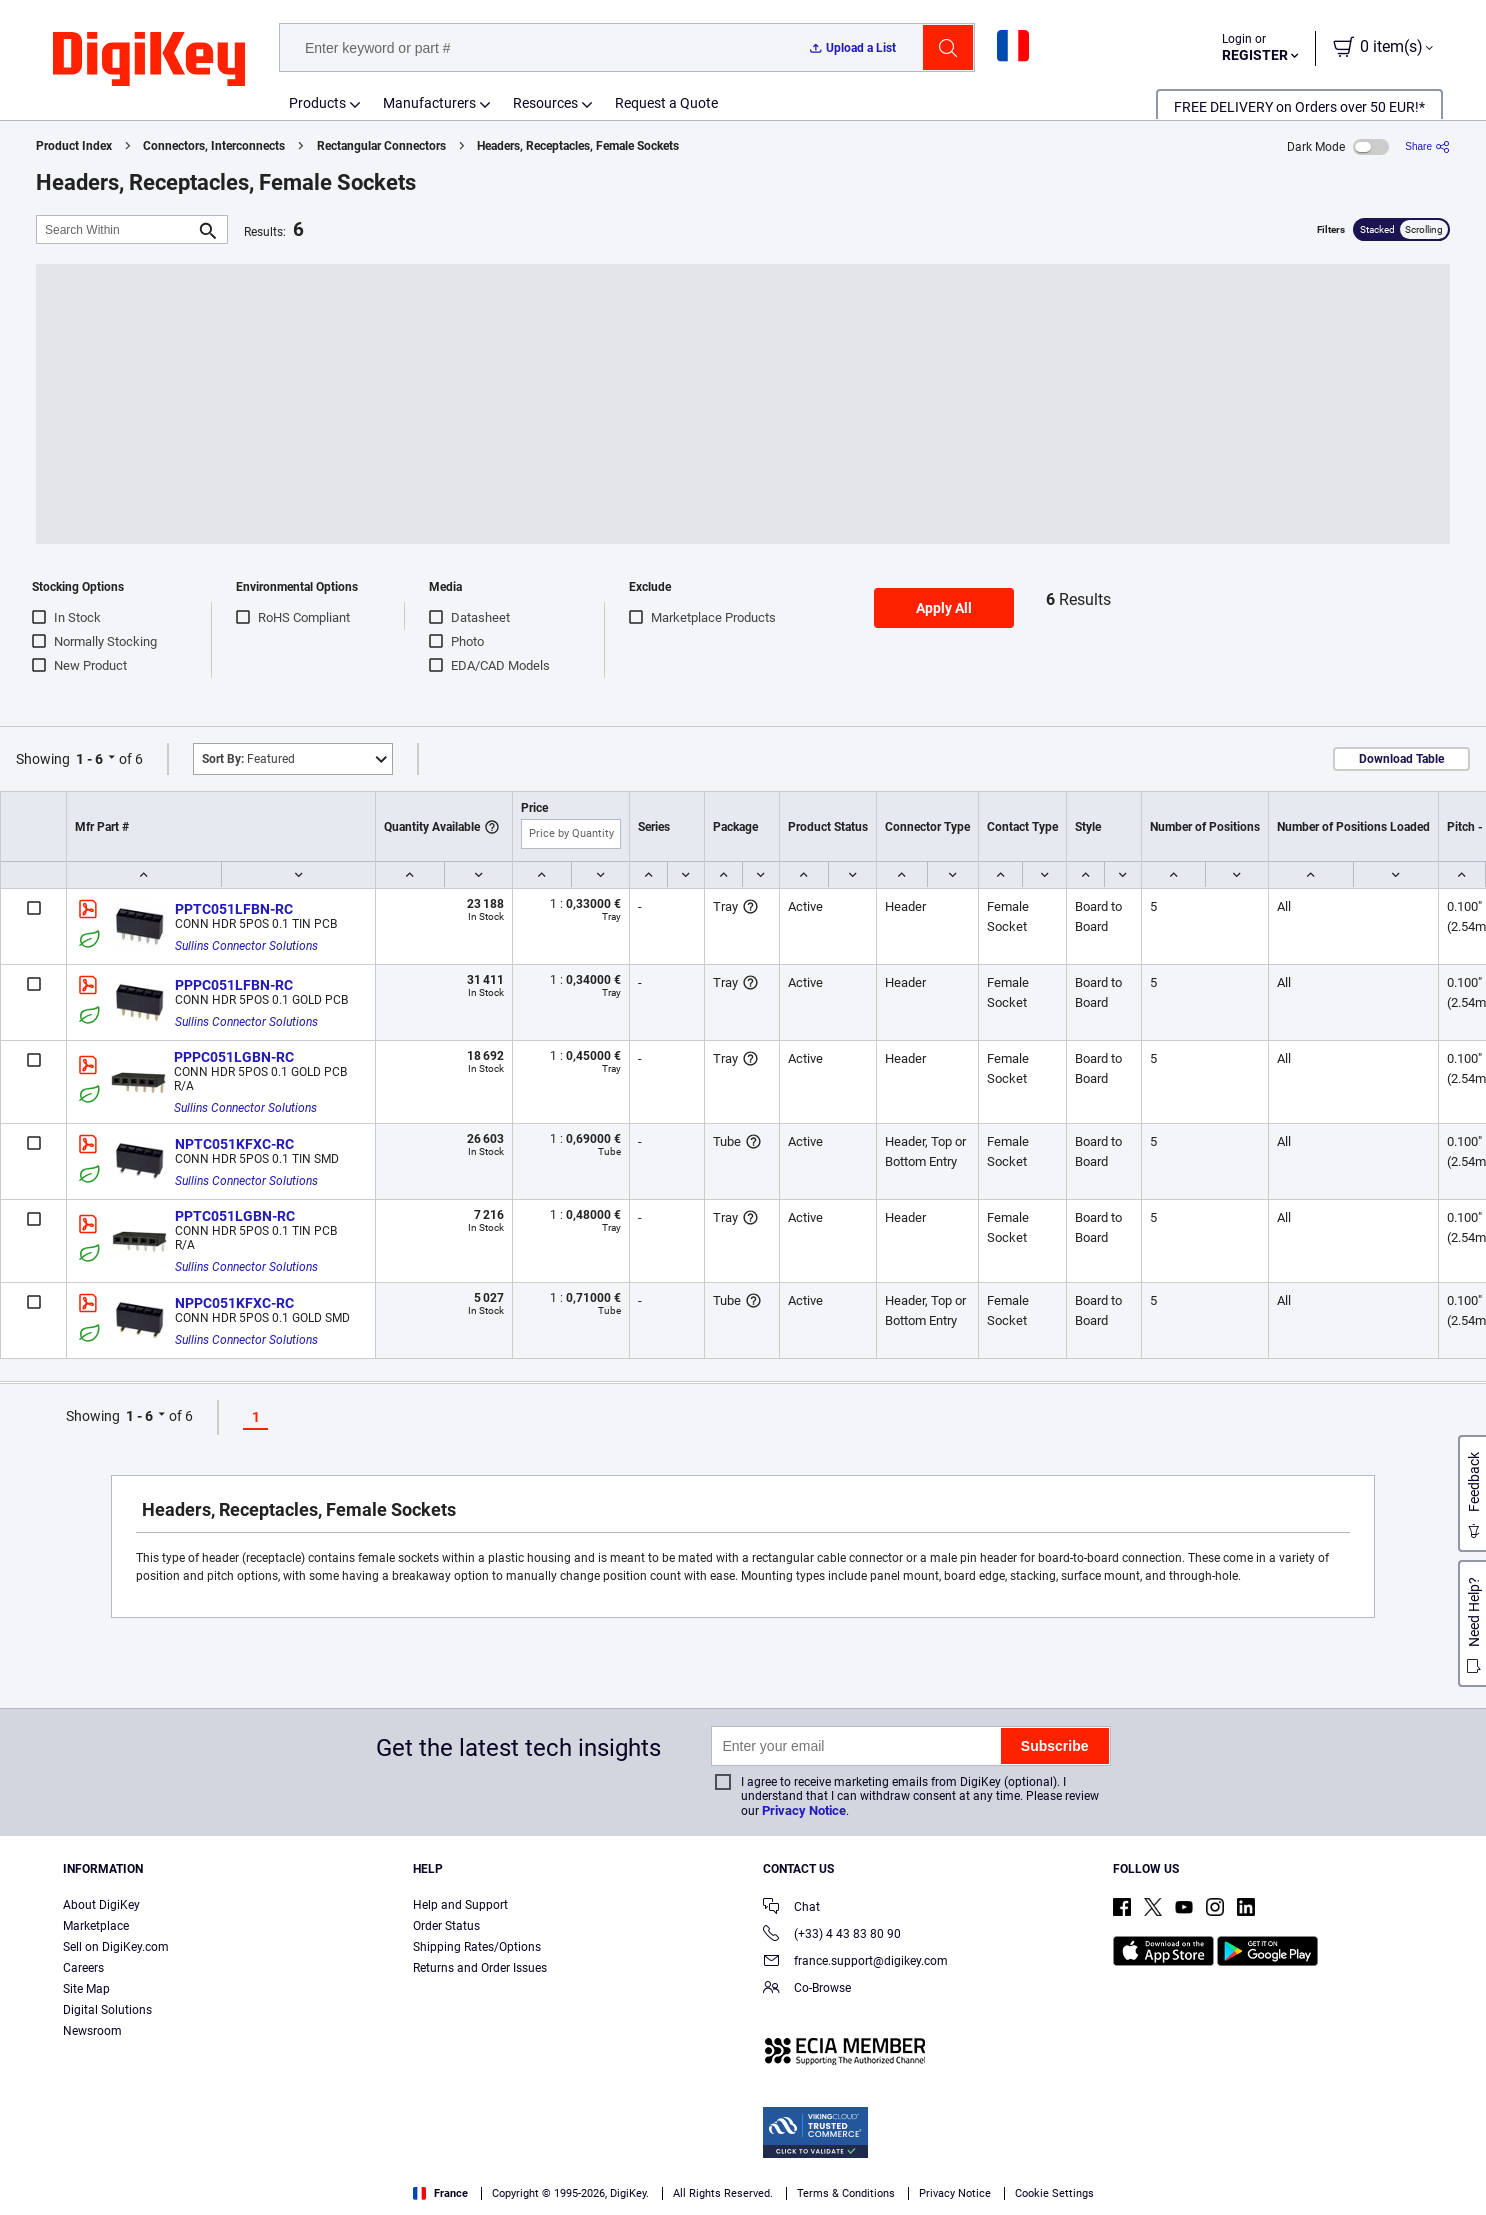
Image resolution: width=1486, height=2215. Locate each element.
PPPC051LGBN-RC (234, 1057)
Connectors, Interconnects (214, 146)
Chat (791, 1908)
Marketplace (96, 1926)
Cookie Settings (1054, 2193)
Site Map (86, 1989)
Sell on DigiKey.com (116, 1947)
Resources (545, 103)
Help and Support (460, 1905)
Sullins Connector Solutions (246, 946)
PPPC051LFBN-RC (234, 985)
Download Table (1401, 759)
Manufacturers (429, 103)
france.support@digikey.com (855, 1962)
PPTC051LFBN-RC (234, 909)
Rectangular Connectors (381, 146)
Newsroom (92, 2031)
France (440, 2193)
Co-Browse (807, 1989)
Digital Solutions (107, 2010)
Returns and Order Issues (480, 1968)
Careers (83, 1968)
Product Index (74, 146)
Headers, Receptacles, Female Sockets (578, 146)
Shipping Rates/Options (477, 1947)
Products (317, 103)
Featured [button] (248, 759)
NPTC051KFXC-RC (234, 1144)
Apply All (944, 608)
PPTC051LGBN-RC (235, 1216)
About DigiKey (101, 1905)
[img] (149, 60)
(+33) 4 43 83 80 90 (832, 1935)
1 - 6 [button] (89, 759)
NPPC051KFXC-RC (234, 1303)
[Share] (1427, 146)
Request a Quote (666, 103)
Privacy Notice (804, 1810)
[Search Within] (116, 229)
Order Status (446, 1926)
